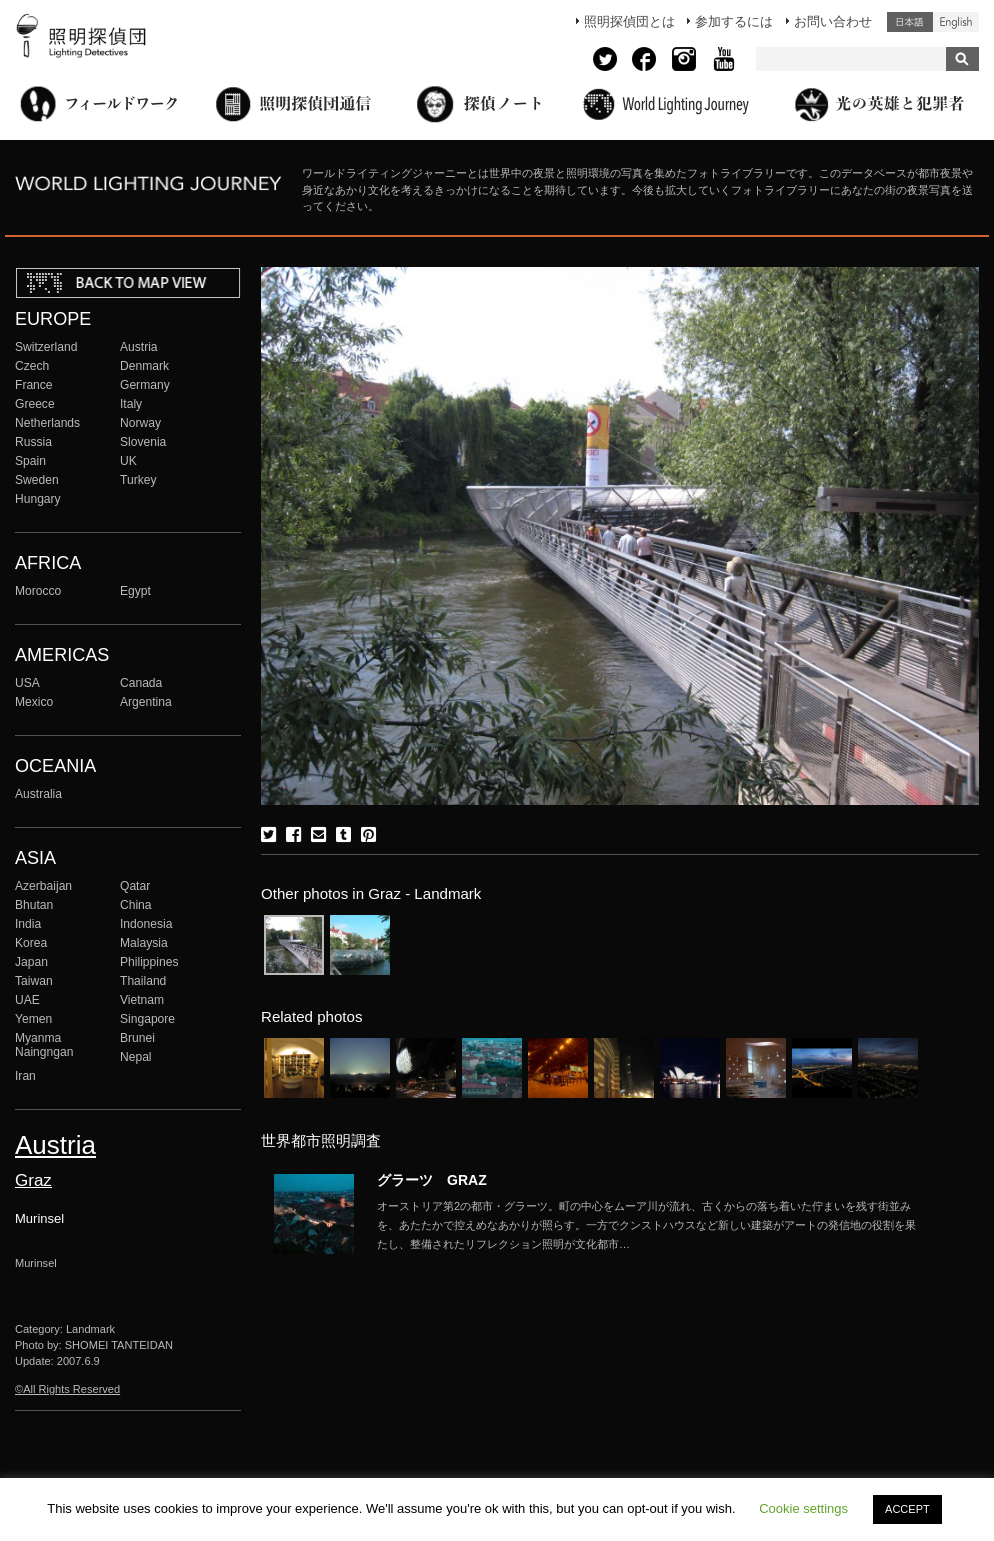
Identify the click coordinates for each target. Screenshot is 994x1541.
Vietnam (142, 1000)
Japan (31, 962)
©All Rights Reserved (67, 1389)
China (136, 905)
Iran (25, 1076)
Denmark (144, 366)
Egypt (135, 591)
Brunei (137, 1038)
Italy (131, 404)
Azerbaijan (43, 886)
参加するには (734, 21)
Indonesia (146, 924)
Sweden (37, 480)
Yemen (33, 1019)
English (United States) (956, 22)
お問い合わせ (833, 21)
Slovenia (143, 442)
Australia (38, 794)
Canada (141, 683)
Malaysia (144, 943)
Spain (30, 461)
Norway (140, 423)
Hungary (38, 499)
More (647, 1225)
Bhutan (34, 905)
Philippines (149, 962)
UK (128, 461)
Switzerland (46, 347)
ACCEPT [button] (907, 1509)
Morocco (38, 591)
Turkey (138, 480)
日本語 (910, 22)
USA (27, 683)
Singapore (147, 1019)
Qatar (135, 886)
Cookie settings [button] (803, 1508)
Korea (31, 943)
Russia (33, 442)
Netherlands (47, 423)
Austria (139, 347)
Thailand (143, 981)
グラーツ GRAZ (432, 1180)
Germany (145, 385)
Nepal (136, 1057)
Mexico (34, 702)
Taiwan (34, 981)
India (28, 924)
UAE (27, 1000)
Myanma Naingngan (44, 1045)
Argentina (146, 702)
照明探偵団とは (629, 21)
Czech (32, 366)
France (34, 385)
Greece (35, 404)
